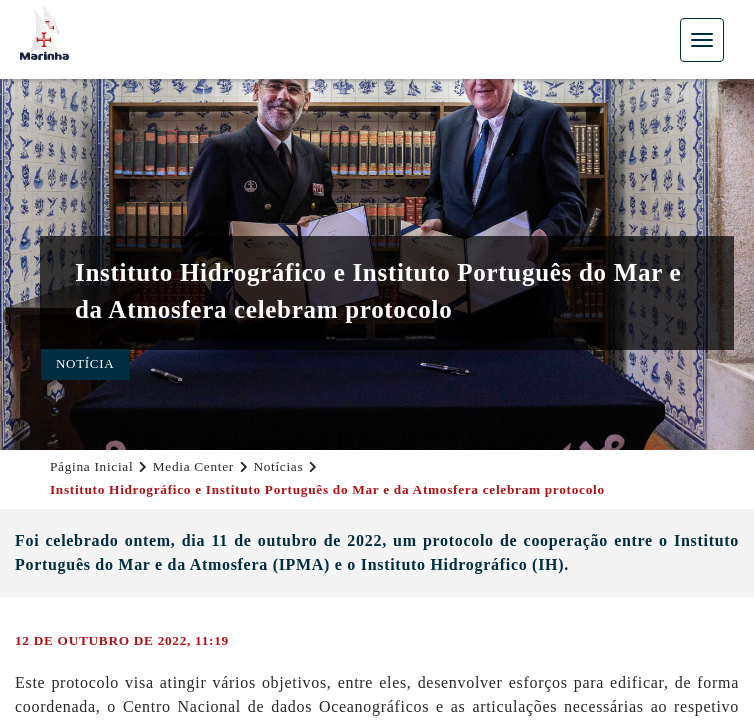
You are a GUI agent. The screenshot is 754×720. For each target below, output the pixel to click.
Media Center (193, 466)
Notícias (278, 466)
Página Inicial (91, 466)
